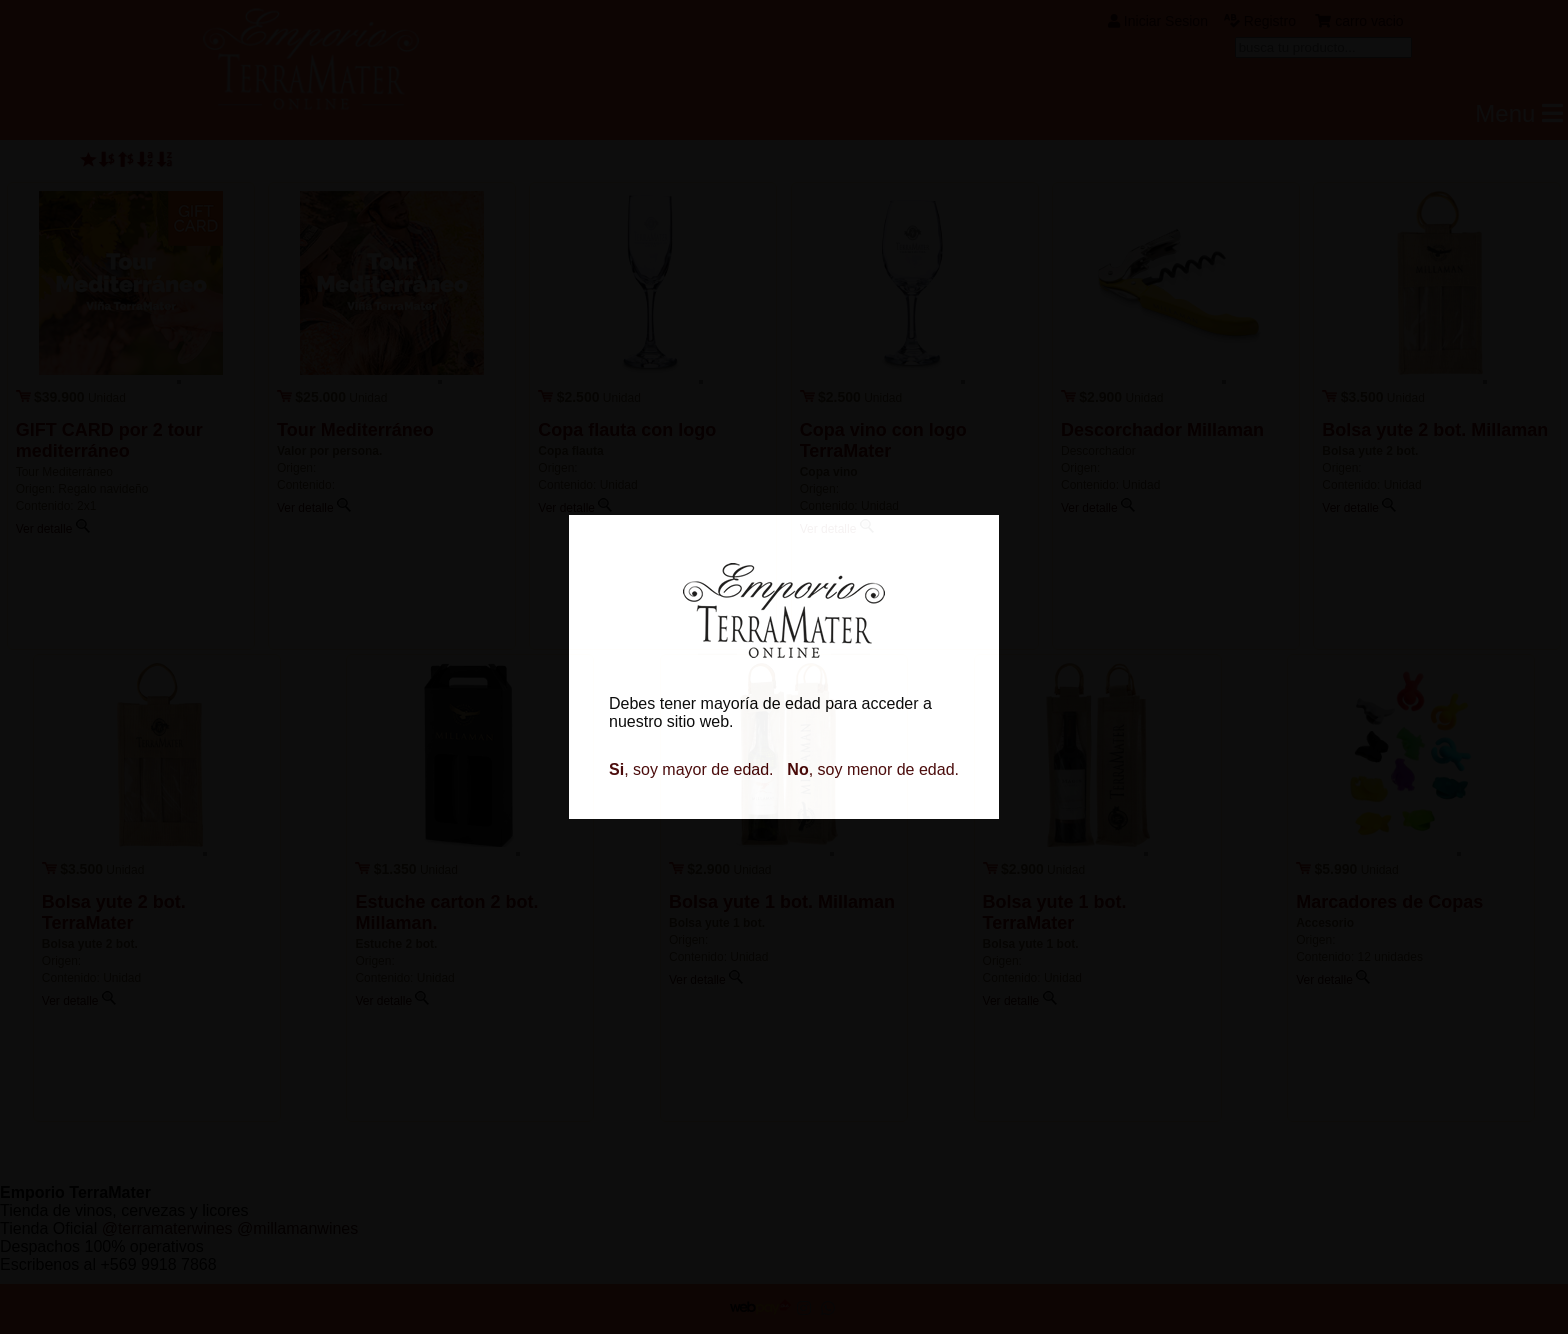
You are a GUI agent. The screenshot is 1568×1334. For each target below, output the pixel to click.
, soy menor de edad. (873, 769)
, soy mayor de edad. (691, 769)
